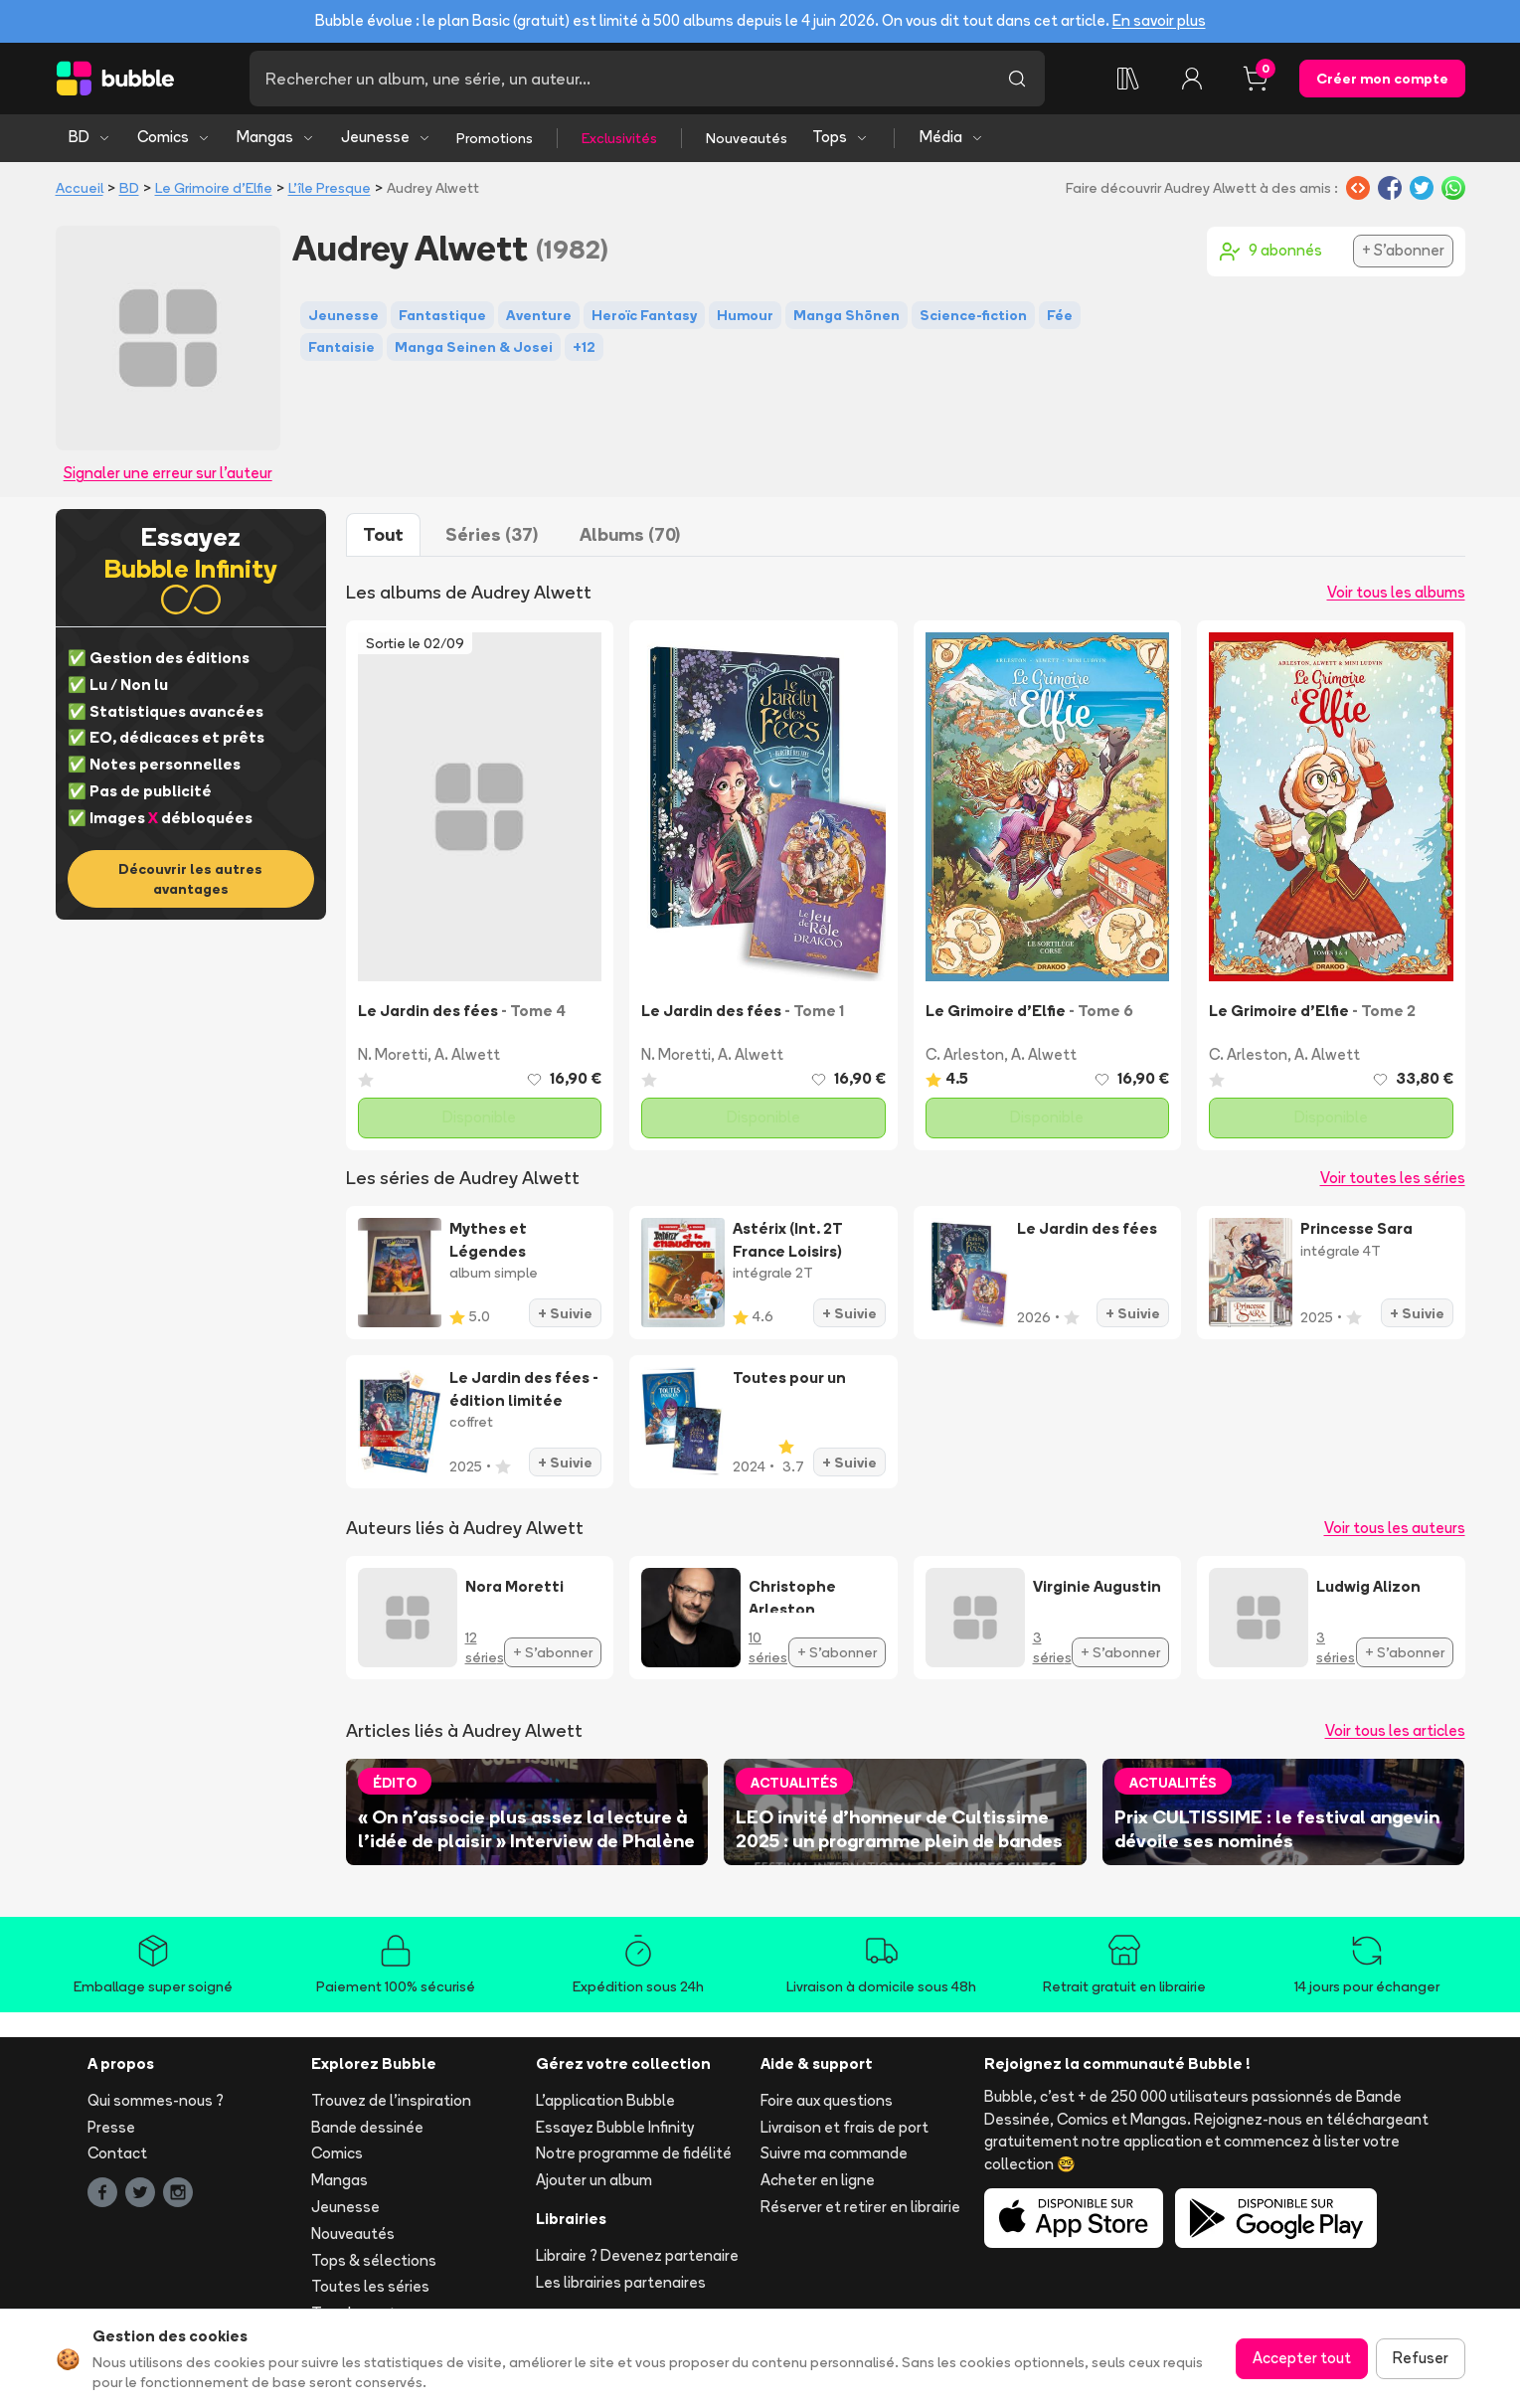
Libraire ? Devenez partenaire (637, 2255)
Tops (840, 136)
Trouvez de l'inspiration (391, 2100)
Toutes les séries (370, 2286)
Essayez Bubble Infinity (615, 2127)
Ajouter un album (594, 2179)
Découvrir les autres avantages (190, 879)
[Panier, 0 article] (1255, 78)
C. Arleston (965, 1054)
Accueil (79, 188)
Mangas (276, 136)
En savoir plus (1159, 20)
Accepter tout (1302, 2357)
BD (90, 136)
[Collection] (1128, 78)
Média (952, 136)
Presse (111, 2127)
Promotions (494, 138)
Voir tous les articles (1395, 1730)
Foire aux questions (826, 2100)
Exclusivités (619, 138)
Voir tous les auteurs (1394, 1527)
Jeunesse (386, 136)
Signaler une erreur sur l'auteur (168, 472)
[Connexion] (1192, 78)
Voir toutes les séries (1392, 1177)
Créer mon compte (1382, 78)
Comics (174, 136)
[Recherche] (619, 78)
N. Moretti (392, 1054)
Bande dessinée (367, 2127)
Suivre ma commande (834, 2153)
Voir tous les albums (1396, 592)
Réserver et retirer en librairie (860, 2206)
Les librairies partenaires (621, 2282)
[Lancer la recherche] (1017, 78)
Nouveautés (746, 138)
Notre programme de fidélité (634, 2153)
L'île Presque (329, 188)
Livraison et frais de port (844, 2127)
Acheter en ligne (817, 2179)
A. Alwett (467, 1054)
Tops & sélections (373, 2260)
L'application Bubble (605, 2100)
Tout (383, 534)
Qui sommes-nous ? (155, 2100)
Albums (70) (630, 534)
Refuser (1420, 2357)
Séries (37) (491, 534)
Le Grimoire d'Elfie (213, 188)
